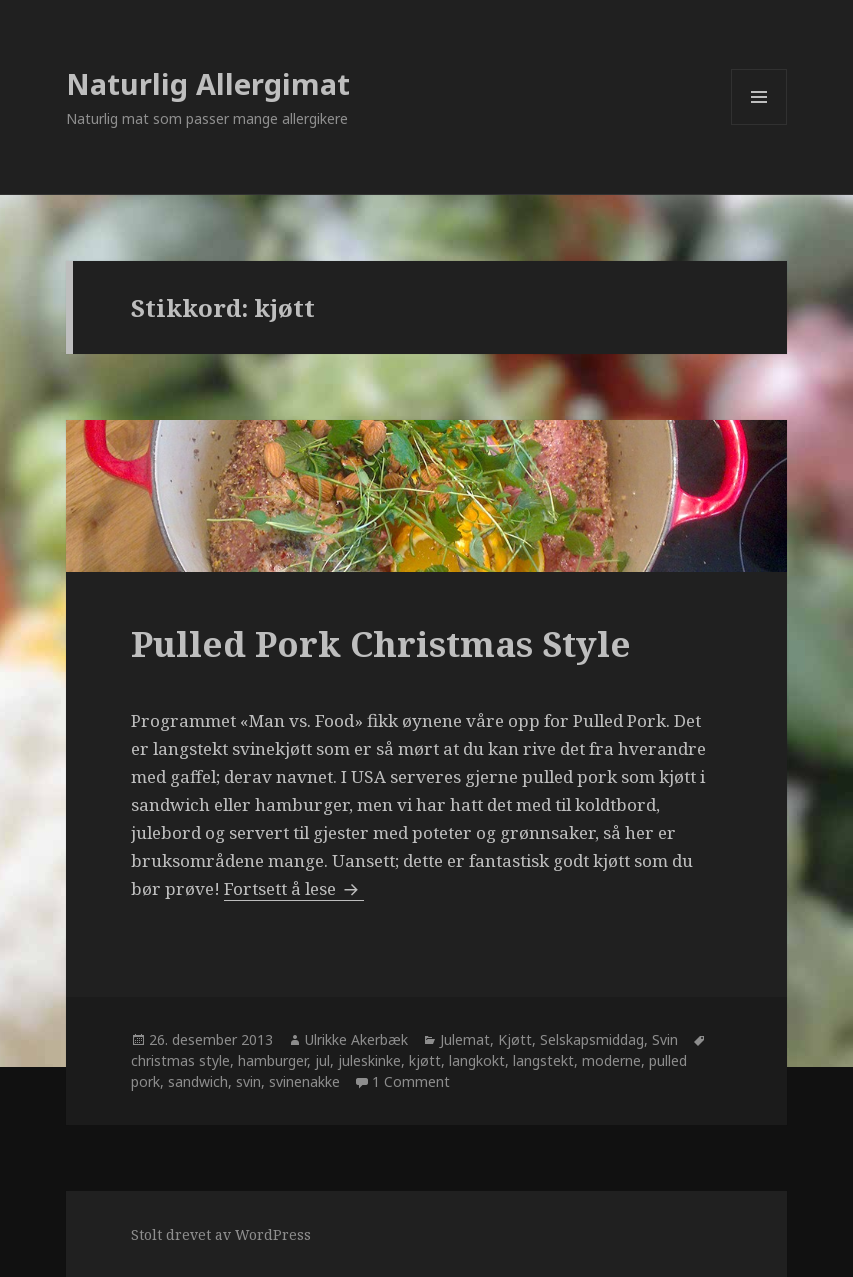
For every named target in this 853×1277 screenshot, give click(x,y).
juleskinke (369, 1060)
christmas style (180, 1060)
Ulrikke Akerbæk (356, 1039)
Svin (665, 1039)
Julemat (465, 1039)
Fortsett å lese (294, 888)
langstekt (543, 1060)
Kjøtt (515, 1039)
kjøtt (425, 1060)
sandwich (198, 1081)
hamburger (272, 1060)
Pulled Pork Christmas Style (381, 643)
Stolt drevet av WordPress (221, 1234)
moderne (611, 1060)
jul (322, 1060)
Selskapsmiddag (592, 1039)
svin (248, 1081)
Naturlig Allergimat (208, 83)
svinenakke (304, 1081)
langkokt (477, 1060)
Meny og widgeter (759, 124)
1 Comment (411, 1081)
